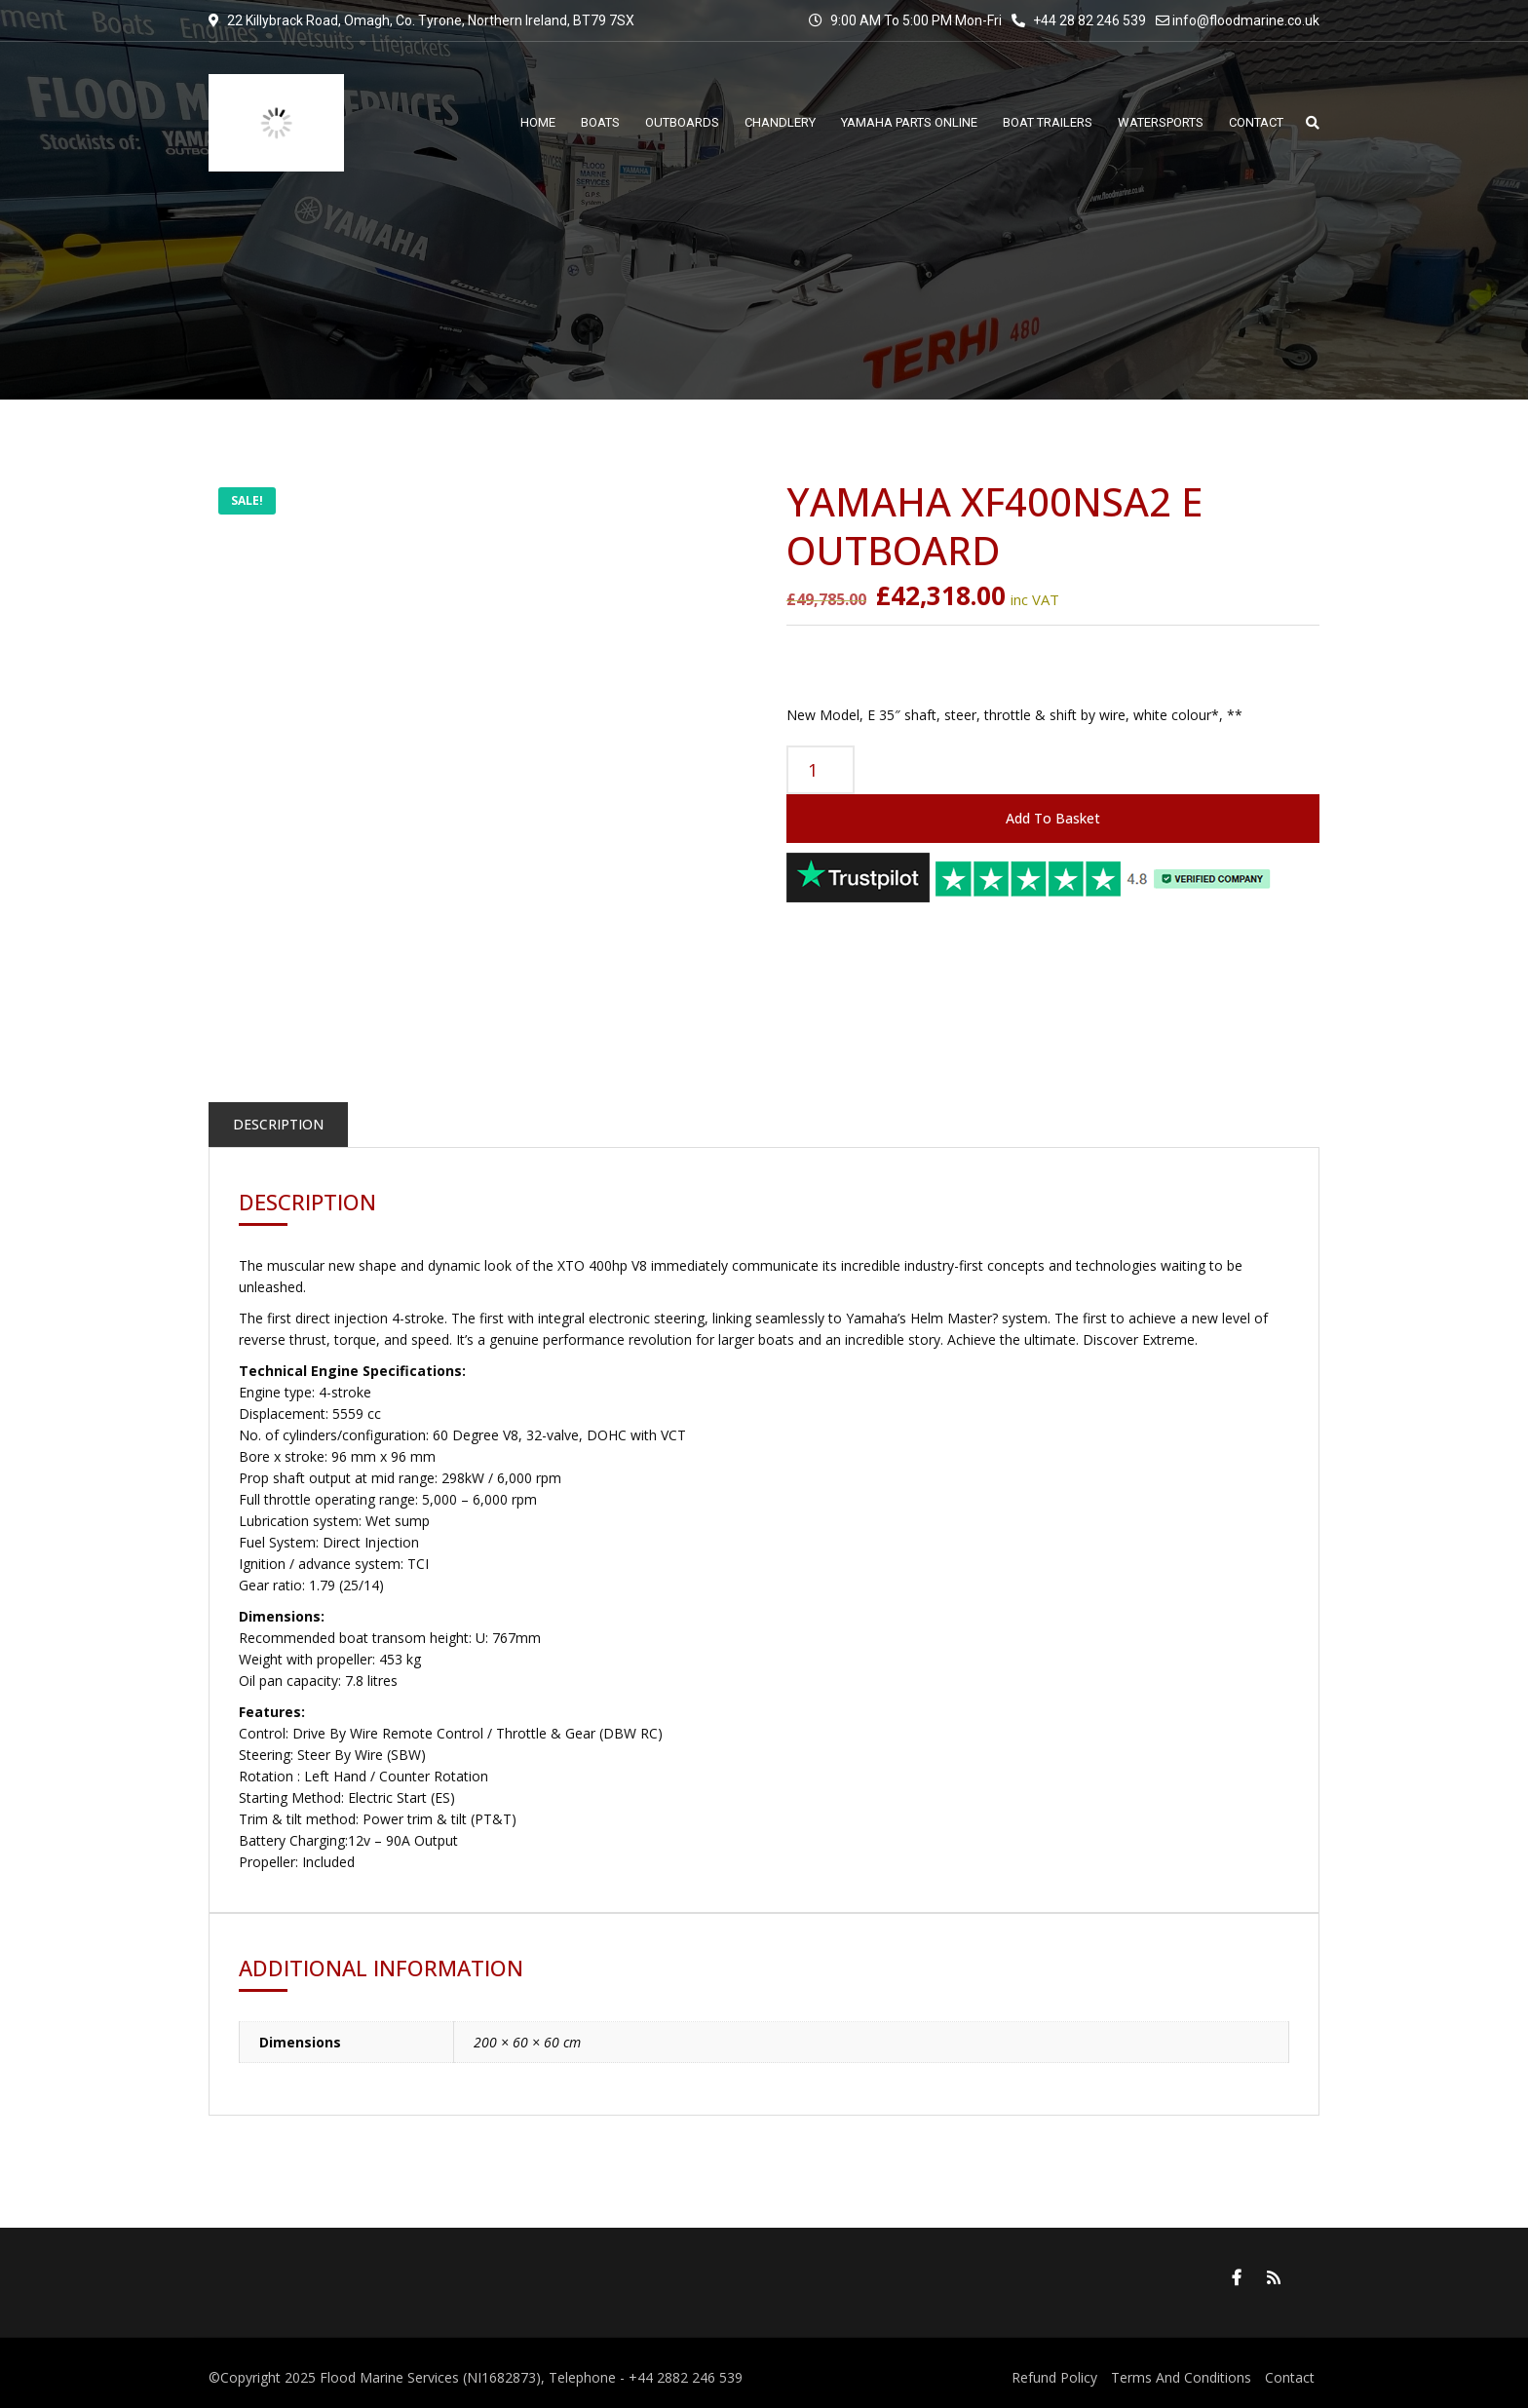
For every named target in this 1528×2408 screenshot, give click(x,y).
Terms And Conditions (1181, 2377)
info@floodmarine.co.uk (1245, 20)
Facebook (1237, 2277)
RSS (1273, 2277)
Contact (1290, 2377)
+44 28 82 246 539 (1079, 20)
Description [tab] (278, 1124)
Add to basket (1053, 818)
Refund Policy (1054, 2377)
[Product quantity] (820, 769)
